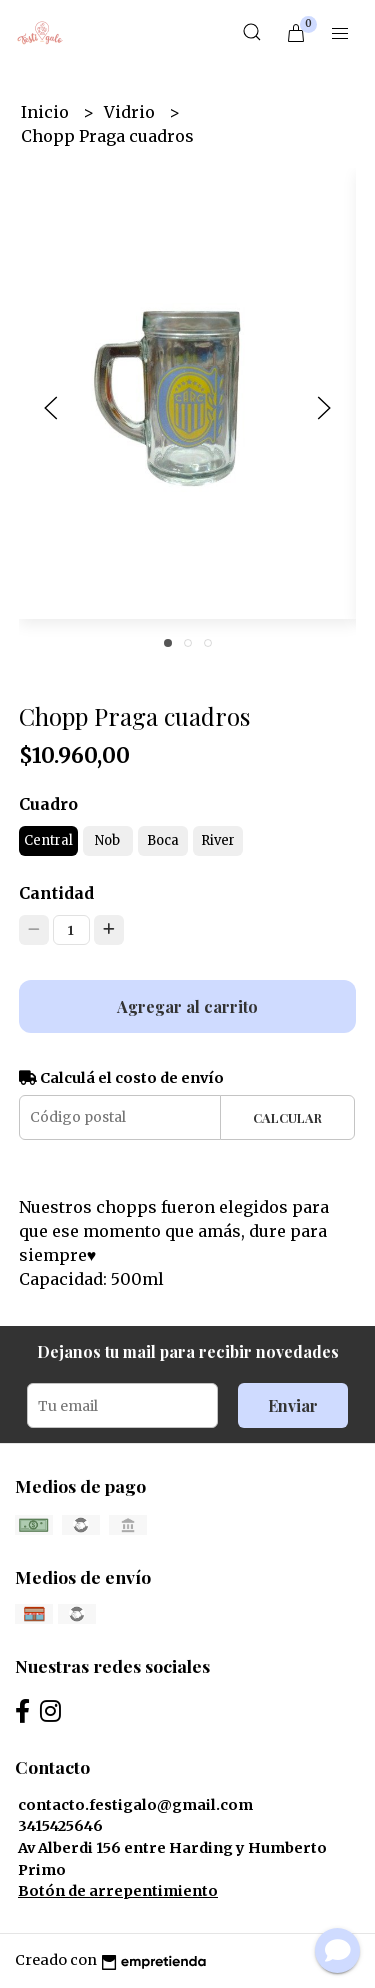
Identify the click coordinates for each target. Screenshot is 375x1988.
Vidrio (131, 112)
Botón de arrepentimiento (118, 1891)
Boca (163, 840)
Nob (107, 840)
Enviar (293, 1405)
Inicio (47, 112)
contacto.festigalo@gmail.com (135, 1805)
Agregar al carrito (187, 1006)
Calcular (287, 1117)
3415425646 (60, 1826)
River (218, 840)
